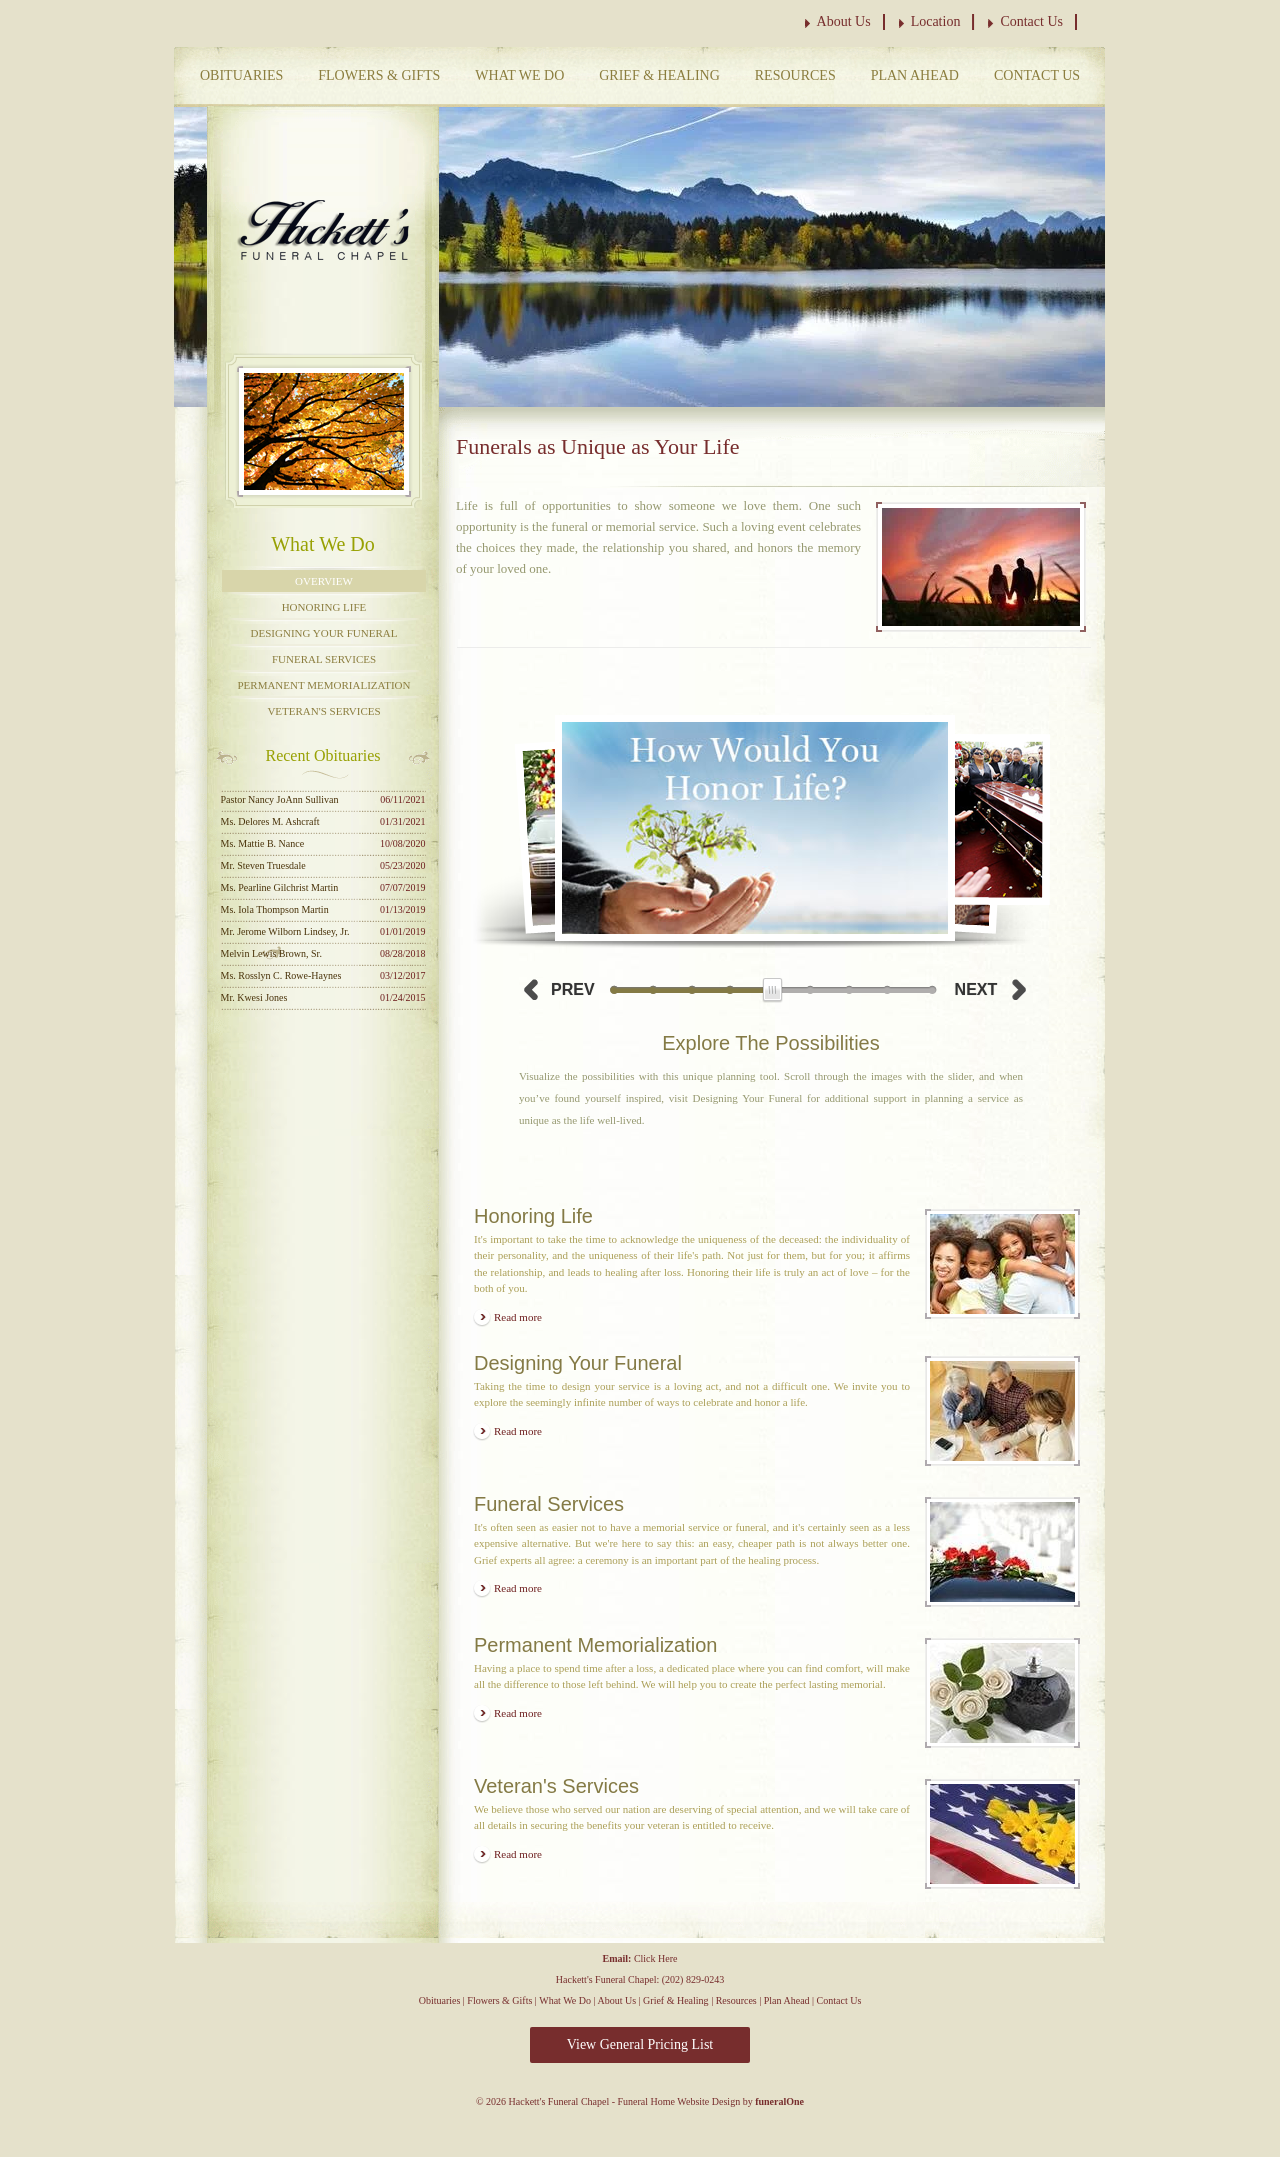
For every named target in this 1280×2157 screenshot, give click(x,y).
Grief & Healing (659, 75)
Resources (795, 75)
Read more (518, 1317)
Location (936, 21)
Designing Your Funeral (324, 633)
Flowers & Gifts (379, 75)
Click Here (656, 1958)
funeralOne (779, 2101)
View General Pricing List (640, 2044)
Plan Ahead (915, 75)
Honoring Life (324, 607)
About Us (844, 21)
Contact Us (1031, 21)
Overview (324, 581)
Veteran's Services (323, 711)
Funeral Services (324, 659)
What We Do (519, 75)
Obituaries (241, 75)
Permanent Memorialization (323, 685)
